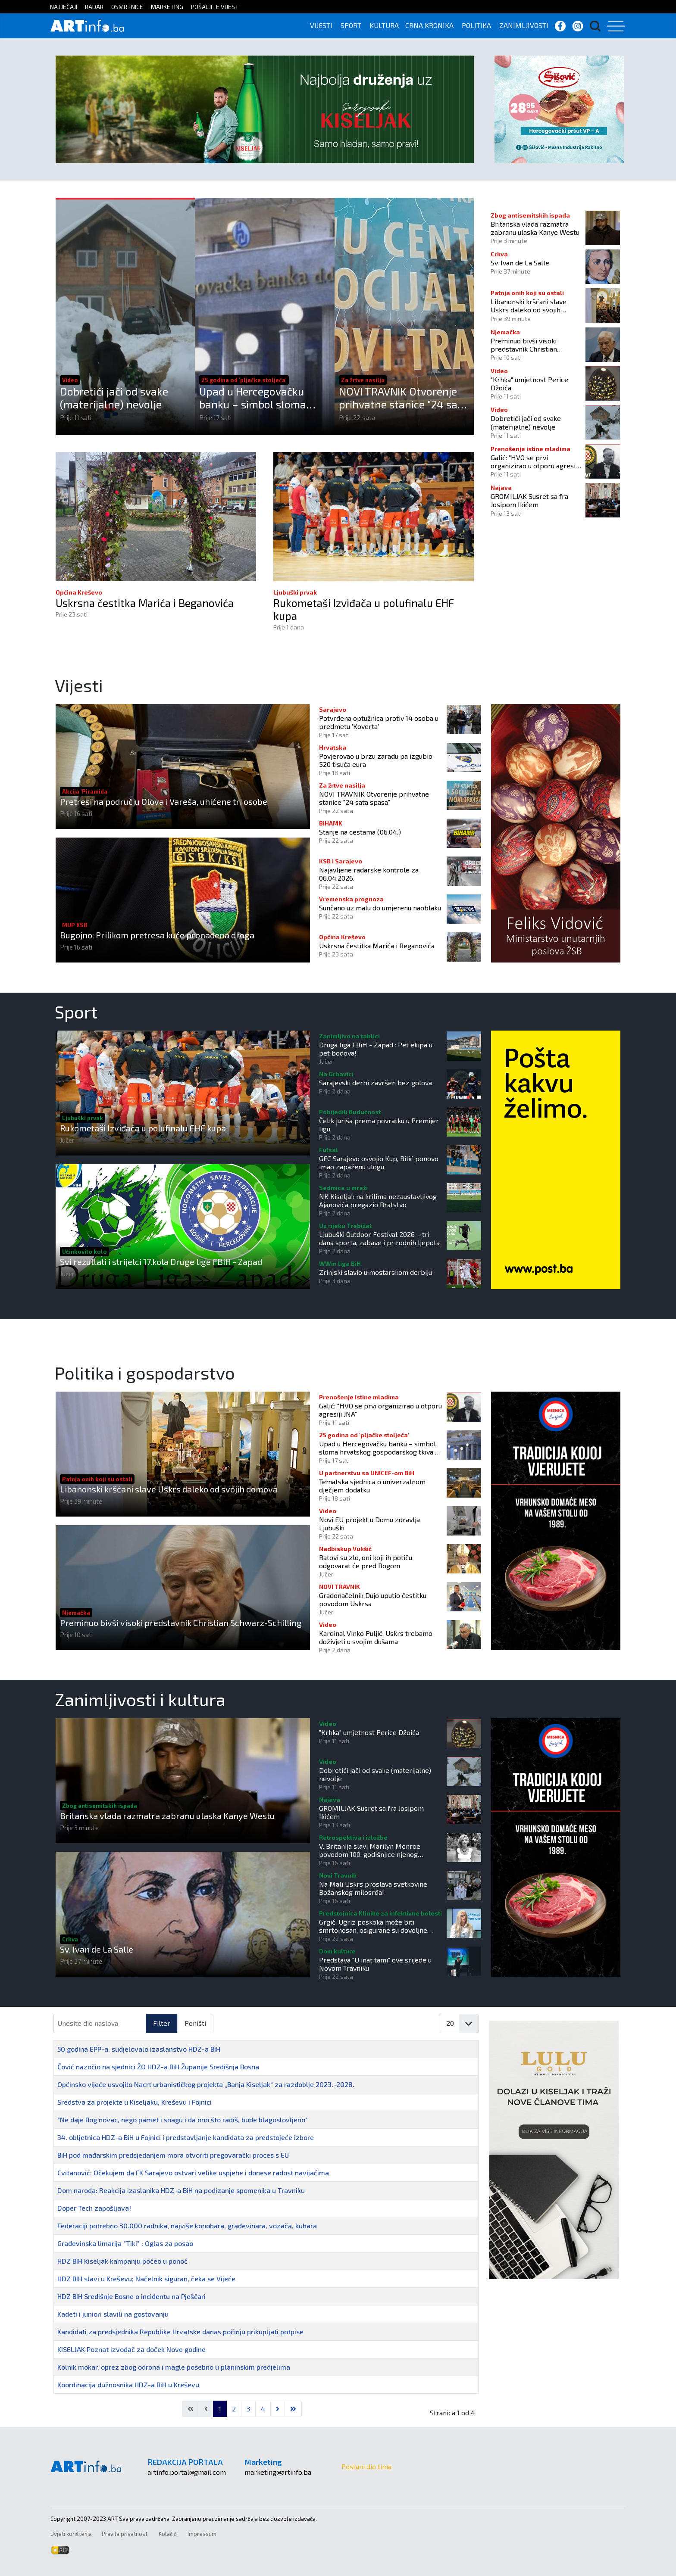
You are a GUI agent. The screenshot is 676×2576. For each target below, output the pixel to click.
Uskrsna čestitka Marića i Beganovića (146, 603)
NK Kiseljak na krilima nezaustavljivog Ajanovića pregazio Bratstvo (378, 1200)
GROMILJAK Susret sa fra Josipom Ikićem (529, 500)
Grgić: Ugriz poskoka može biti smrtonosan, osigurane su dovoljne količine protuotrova (373, 1926)
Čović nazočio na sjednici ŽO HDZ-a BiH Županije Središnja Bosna (158, 2066)
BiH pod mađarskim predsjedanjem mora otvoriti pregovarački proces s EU (173, 2155)
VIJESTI (321, 25)
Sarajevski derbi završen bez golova (375, 1082)
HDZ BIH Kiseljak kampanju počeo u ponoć (122, 2261)
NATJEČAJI (63, 6)
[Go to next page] (277, 2409)
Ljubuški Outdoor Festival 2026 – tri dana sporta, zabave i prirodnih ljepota (379, 1238)
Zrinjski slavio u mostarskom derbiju (375, 1272)
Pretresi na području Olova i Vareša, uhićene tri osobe (163, 801)
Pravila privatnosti (125, 2533)
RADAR (94, 6)
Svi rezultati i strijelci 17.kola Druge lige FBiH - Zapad (161, 1261)
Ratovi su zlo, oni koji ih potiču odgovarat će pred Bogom (365, 1561)
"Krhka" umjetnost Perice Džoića (529, 383)
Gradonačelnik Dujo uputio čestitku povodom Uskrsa (372, 1599)
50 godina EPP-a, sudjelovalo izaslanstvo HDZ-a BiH (138, 2049)
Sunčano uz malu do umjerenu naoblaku (380, 907)
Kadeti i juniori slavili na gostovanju (113, 2314)
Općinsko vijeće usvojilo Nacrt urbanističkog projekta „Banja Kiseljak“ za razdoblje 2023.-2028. (205, 2084)
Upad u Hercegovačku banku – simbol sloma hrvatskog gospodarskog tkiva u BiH (259, 398)
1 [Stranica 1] (220, 2409)
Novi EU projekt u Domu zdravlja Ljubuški (369, 1523)
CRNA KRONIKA (429, 25)
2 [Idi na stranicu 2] (234, 2409)
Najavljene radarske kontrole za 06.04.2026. (369, 874)
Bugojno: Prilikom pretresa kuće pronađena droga (157, 935)
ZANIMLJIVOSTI (523, 25)
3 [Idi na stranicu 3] (248, 2409)
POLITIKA (476, 25)
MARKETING (167, 6)
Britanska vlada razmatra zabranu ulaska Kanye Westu (535, 228)
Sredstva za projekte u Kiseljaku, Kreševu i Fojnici (134, 2102)
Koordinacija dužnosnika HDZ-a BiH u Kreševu (128, 2384)
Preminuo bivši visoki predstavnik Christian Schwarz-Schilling (524, 344)
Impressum (202, 2533)
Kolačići (168, 2533)
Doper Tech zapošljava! (94, 2208)
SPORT (351, 25)
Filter (161, 2023)
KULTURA (384, 25)
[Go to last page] (293, 2409)
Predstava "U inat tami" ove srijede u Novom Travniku (375, 1964)
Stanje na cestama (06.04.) (360, 832)
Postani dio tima (366, 2466)
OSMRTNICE (127, 6)
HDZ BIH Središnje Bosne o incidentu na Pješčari (131, 2296)
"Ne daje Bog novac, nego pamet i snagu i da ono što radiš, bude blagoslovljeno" (182, 2119)
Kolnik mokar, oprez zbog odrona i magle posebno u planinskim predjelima (173, 2367)
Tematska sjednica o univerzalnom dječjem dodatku (372, 1485)
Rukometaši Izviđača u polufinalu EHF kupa (364, 610)
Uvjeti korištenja (71, 2533)
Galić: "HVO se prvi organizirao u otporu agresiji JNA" (535, 461)
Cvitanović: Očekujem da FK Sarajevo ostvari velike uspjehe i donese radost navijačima (193, 2172)
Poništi (195, 2023)
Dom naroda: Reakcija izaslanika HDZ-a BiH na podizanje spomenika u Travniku (181, 2190)
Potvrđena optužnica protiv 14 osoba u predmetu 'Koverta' (378, 722)
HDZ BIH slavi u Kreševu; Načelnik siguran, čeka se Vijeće (146, 2278)
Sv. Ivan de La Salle (520, 263)
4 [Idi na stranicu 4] (263, 2409)
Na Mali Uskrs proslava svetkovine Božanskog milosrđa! (373, 1888)
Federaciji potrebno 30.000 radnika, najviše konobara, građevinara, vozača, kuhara (187, 2225)
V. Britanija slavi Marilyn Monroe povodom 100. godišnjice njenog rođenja (369, 1850)
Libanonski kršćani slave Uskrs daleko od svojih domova (528, 305)
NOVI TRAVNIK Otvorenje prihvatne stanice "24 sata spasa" (403, 398)
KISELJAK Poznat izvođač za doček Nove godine (131, 2349)
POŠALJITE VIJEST (215, 6)
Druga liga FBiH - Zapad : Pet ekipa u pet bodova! (375, 1048)
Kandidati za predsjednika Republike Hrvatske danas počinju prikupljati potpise (180, 2331)
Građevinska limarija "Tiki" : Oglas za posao (125, 2243)
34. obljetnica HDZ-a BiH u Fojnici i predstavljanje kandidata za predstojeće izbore (185, 2137)
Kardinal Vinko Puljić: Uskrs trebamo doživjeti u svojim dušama (375, 1637)
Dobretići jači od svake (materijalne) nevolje (114, 398)
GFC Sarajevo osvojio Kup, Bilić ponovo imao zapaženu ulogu (378, 1162)
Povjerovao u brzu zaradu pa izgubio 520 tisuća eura (375, 760)
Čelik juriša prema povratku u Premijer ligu (379, 1124)
